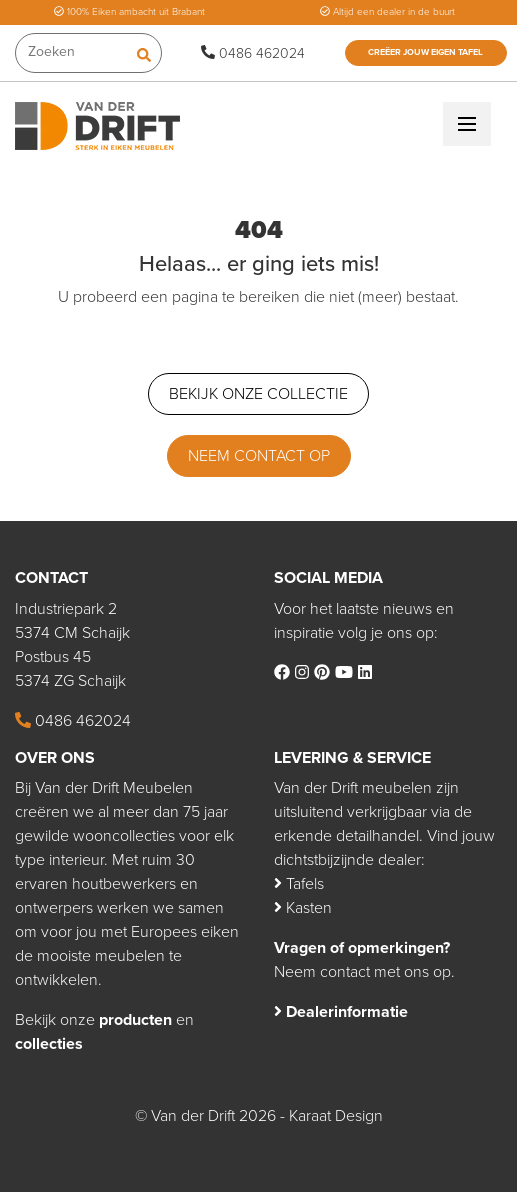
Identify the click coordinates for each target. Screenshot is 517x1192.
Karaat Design (336, 1116)
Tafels (299, 884)
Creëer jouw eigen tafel (425, 52)
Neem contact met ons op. (364, 972)
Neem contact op (259, 456)
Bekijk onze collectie (258, 394)
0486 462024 (253, 53)
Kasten (303, 908)
